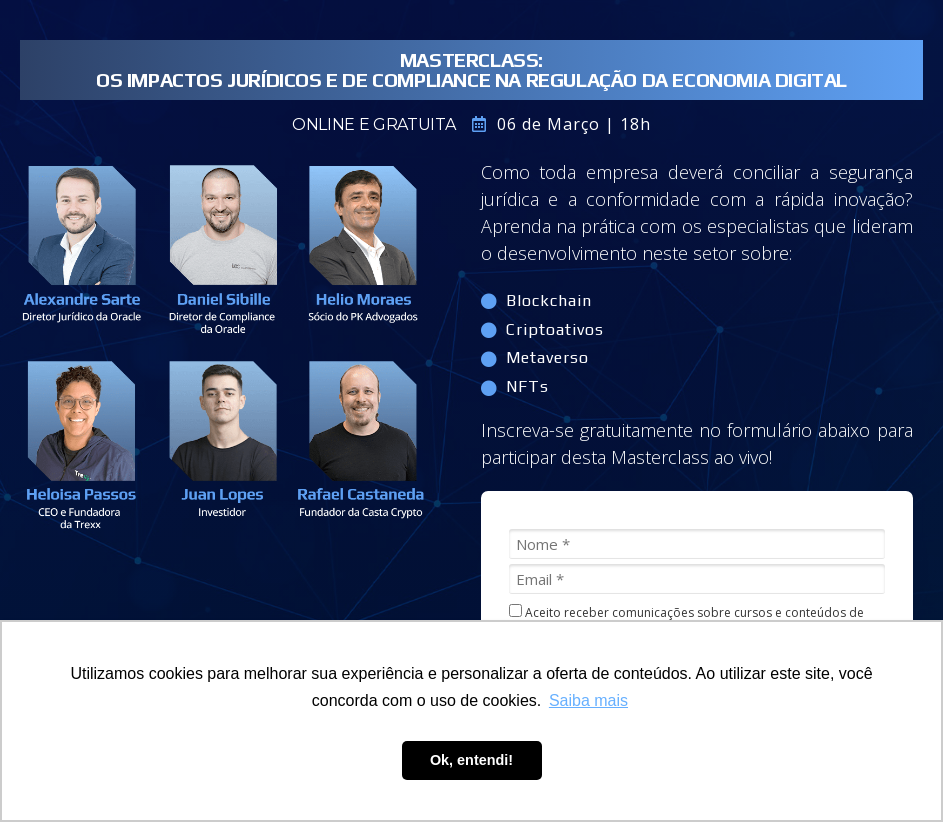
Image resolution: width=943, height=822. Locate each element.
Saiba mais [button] (588, 700)
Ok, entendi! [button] (471, 760)
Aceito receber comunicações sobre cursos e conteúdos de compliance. (686, 619)
